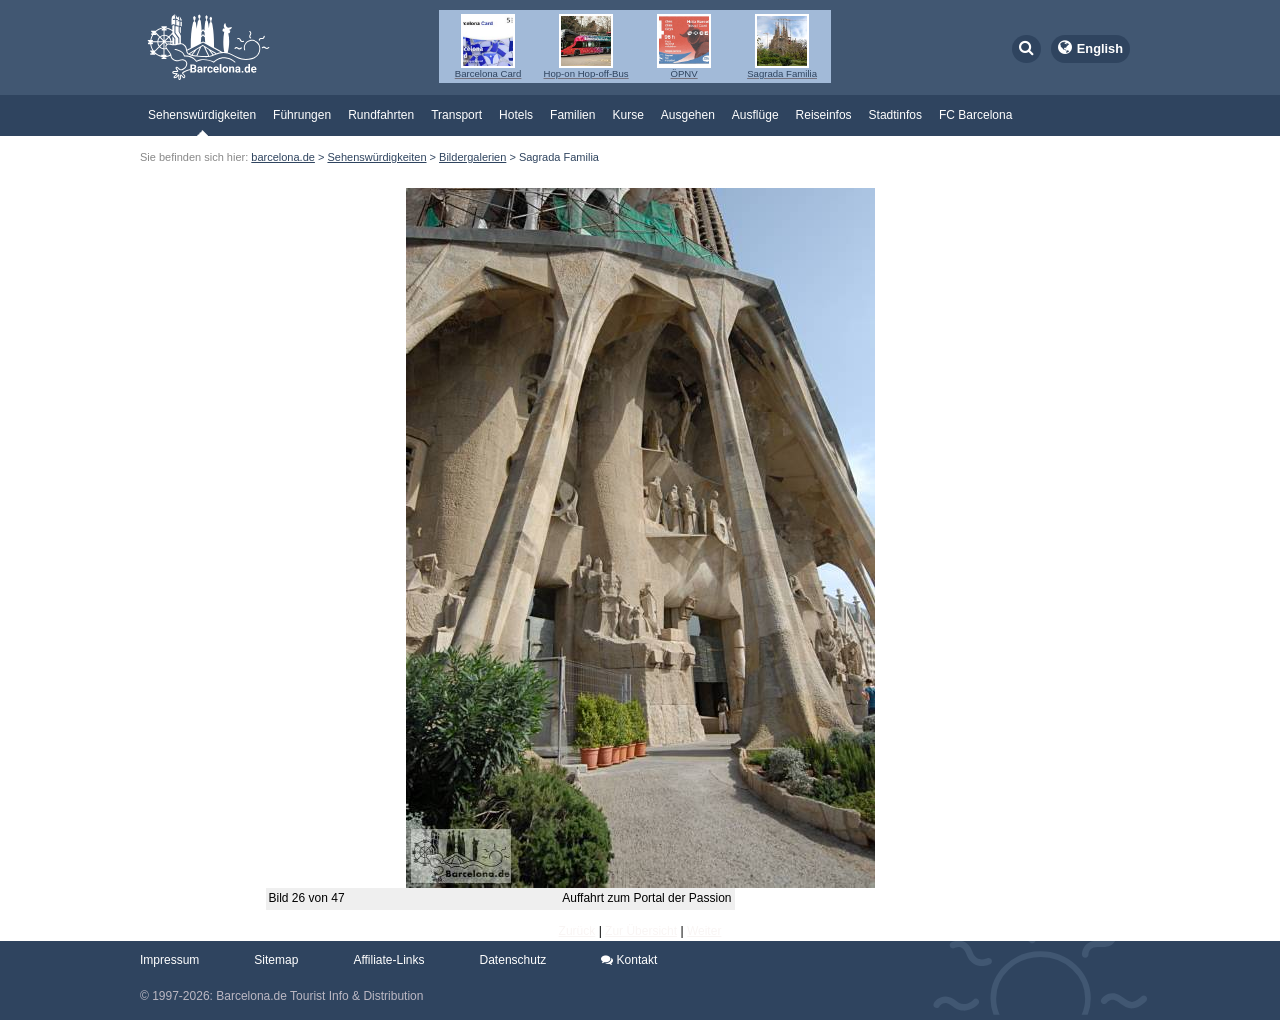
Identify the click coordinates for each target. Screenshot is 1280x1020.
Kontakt (629, 960)
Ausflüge (755, 115)
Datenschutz (513, 960)
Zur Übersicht (641, 931)
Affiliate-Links (388, 960)
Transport (456, 115)
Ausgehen (688, 115)
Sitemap (276, 960)
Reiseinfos (824, 115)
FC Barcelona (975, 115)
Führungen (302, 115)
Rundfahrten (381, 115)
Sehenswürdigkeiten (202, 115)
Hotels (516, 115)
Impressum (169, 960)
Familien (572, 115)
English (1100, 48)
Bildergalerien (472, 157)
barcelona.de (283, 157)
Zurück (577, 931)
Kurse (627, 115)
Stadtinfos (895, 115)
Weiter (704, 931)
